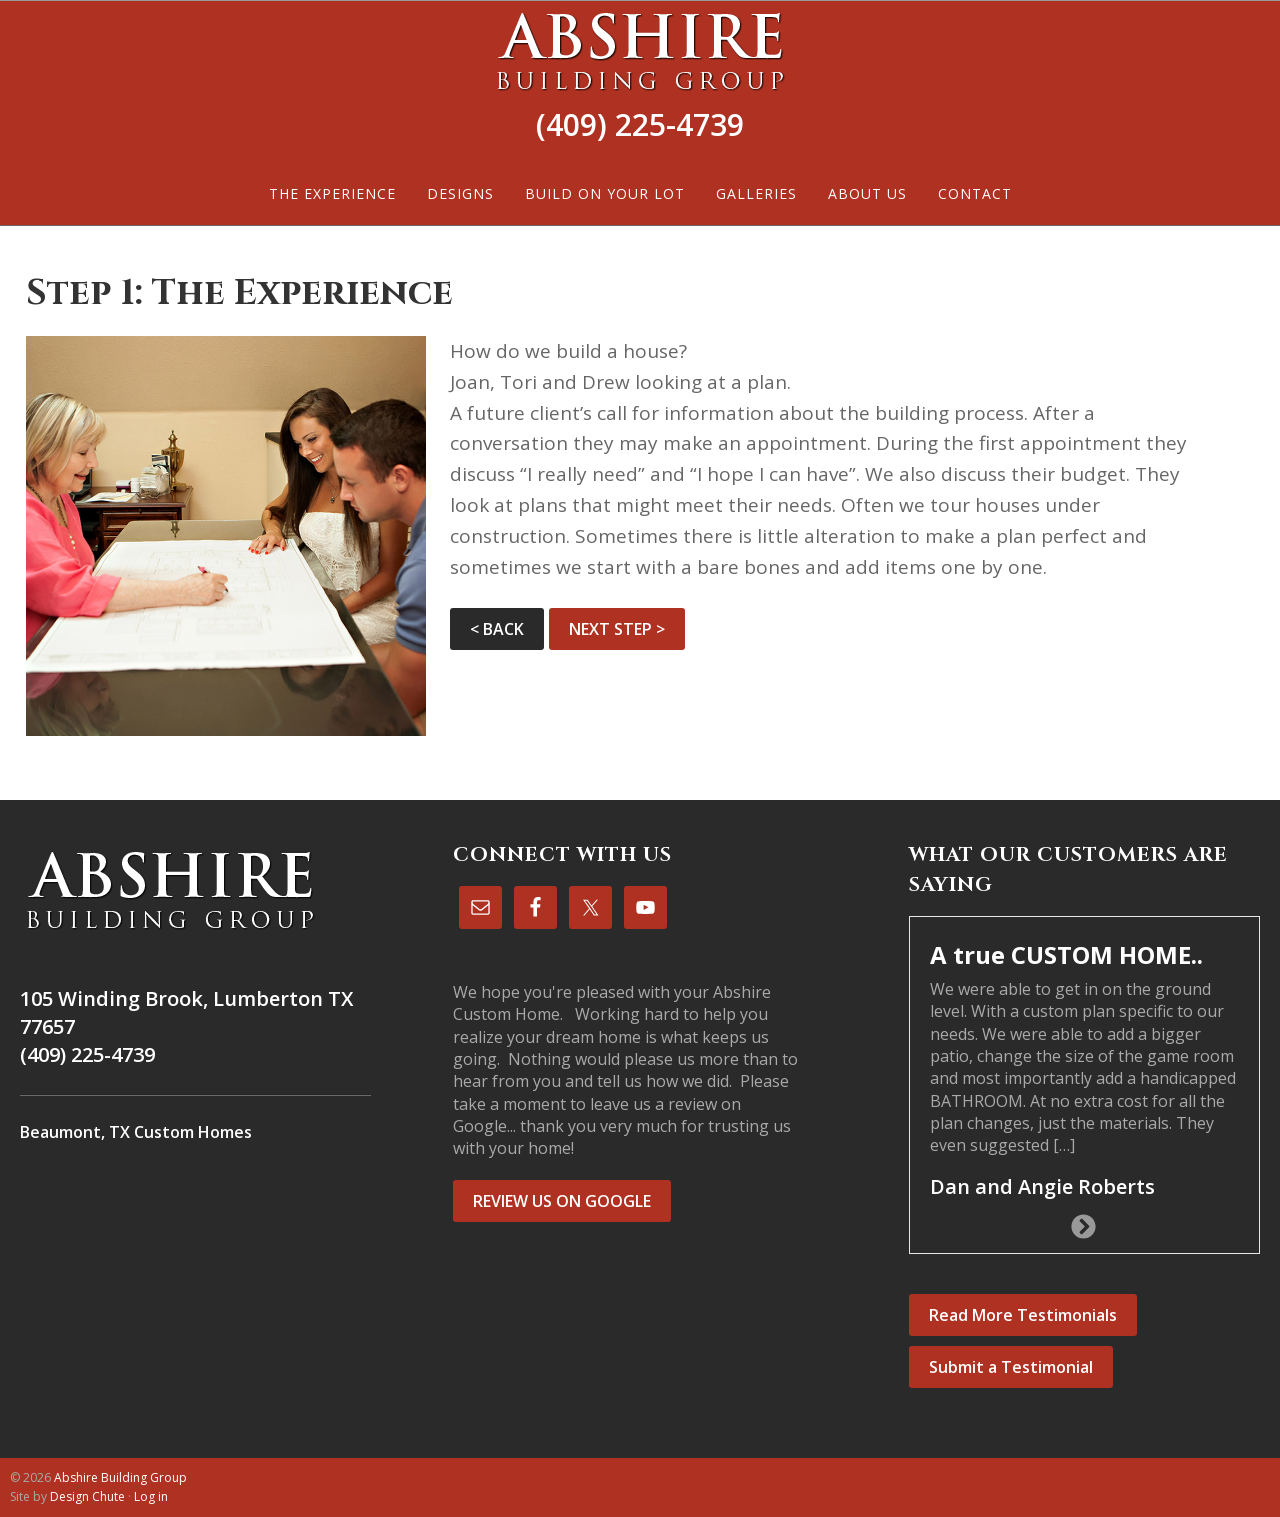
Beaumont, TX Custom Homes (136, 1132)
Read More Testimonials (1023, 1315)
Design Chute (87, 1496)
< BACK (497, 629)
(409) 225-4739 (640, 124)
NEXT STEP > (617, 629)
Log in (151, 1496)
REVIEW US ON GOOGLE (562, 1201)
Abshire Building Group (640, 51)
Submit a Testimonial (1011, 1367)
